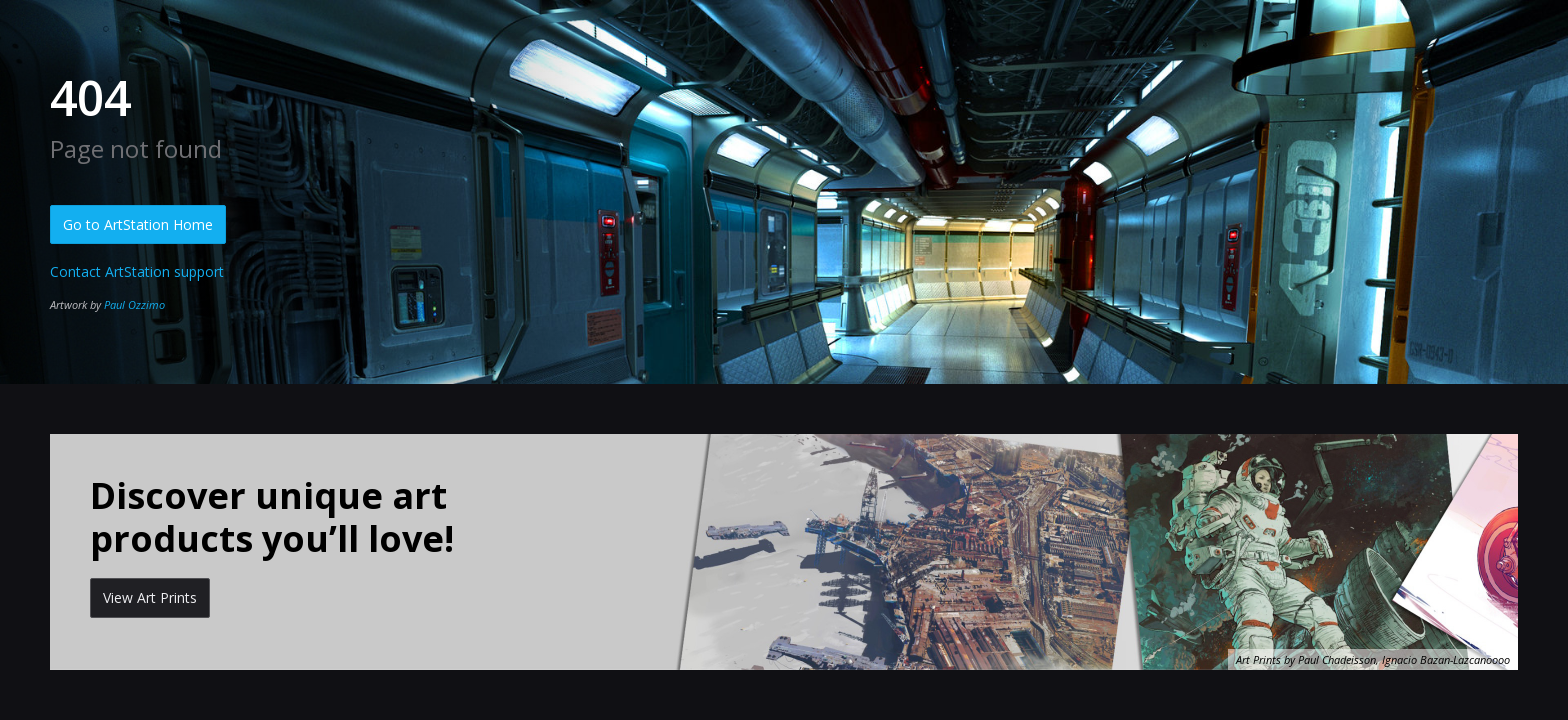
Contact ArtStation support (137, 271)
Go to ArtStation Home (138, 224)
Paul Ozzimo (134, 304)
